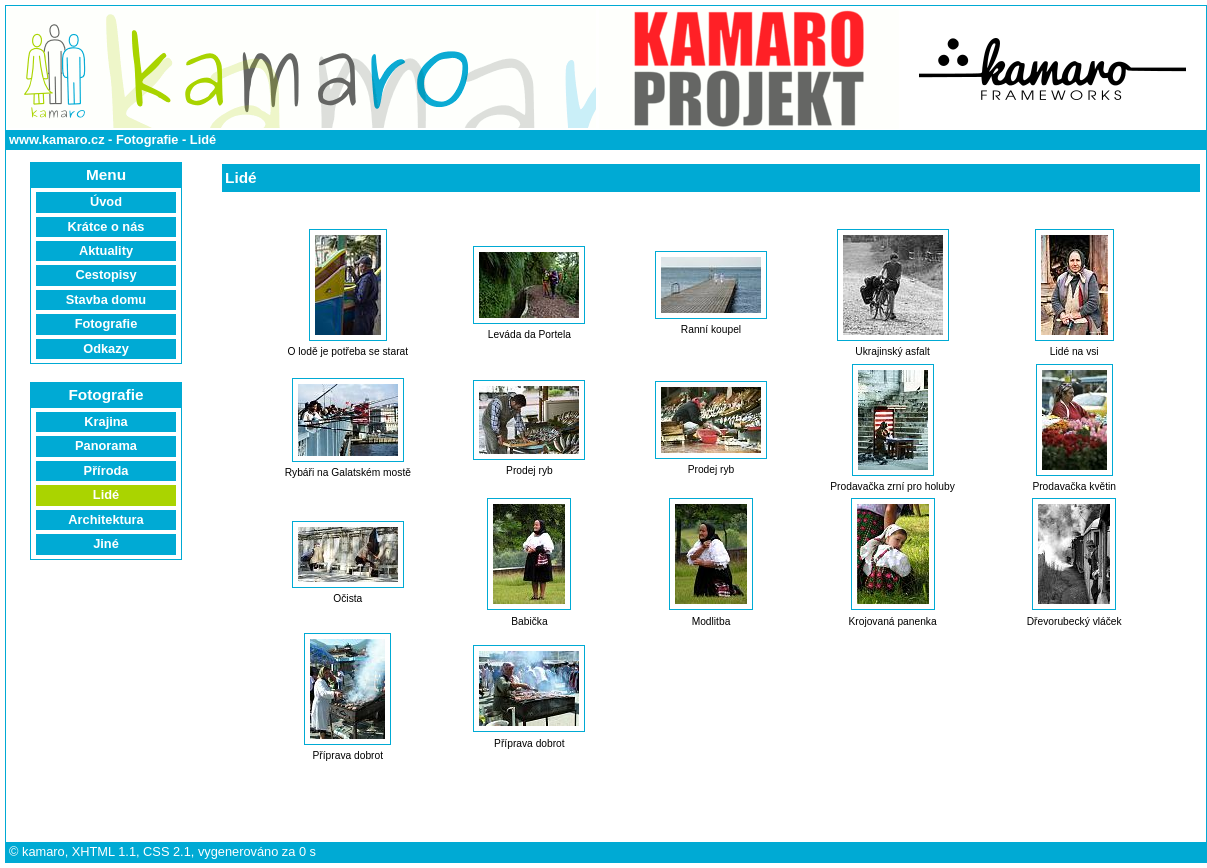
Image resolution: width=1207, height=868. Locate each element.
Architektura (105, 519)
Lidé (203, 139)
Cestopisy (105, 274)
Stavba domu (106, 299)
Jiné (106, 543)
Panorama (106, 445)
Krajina (105, 421)
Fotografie (147, 139)
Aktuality (106, 250)
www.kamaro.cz (57, 139)
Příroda (106, 470)
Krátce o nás (106, 226)
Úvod (106, 201)
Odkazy (106, 348)
